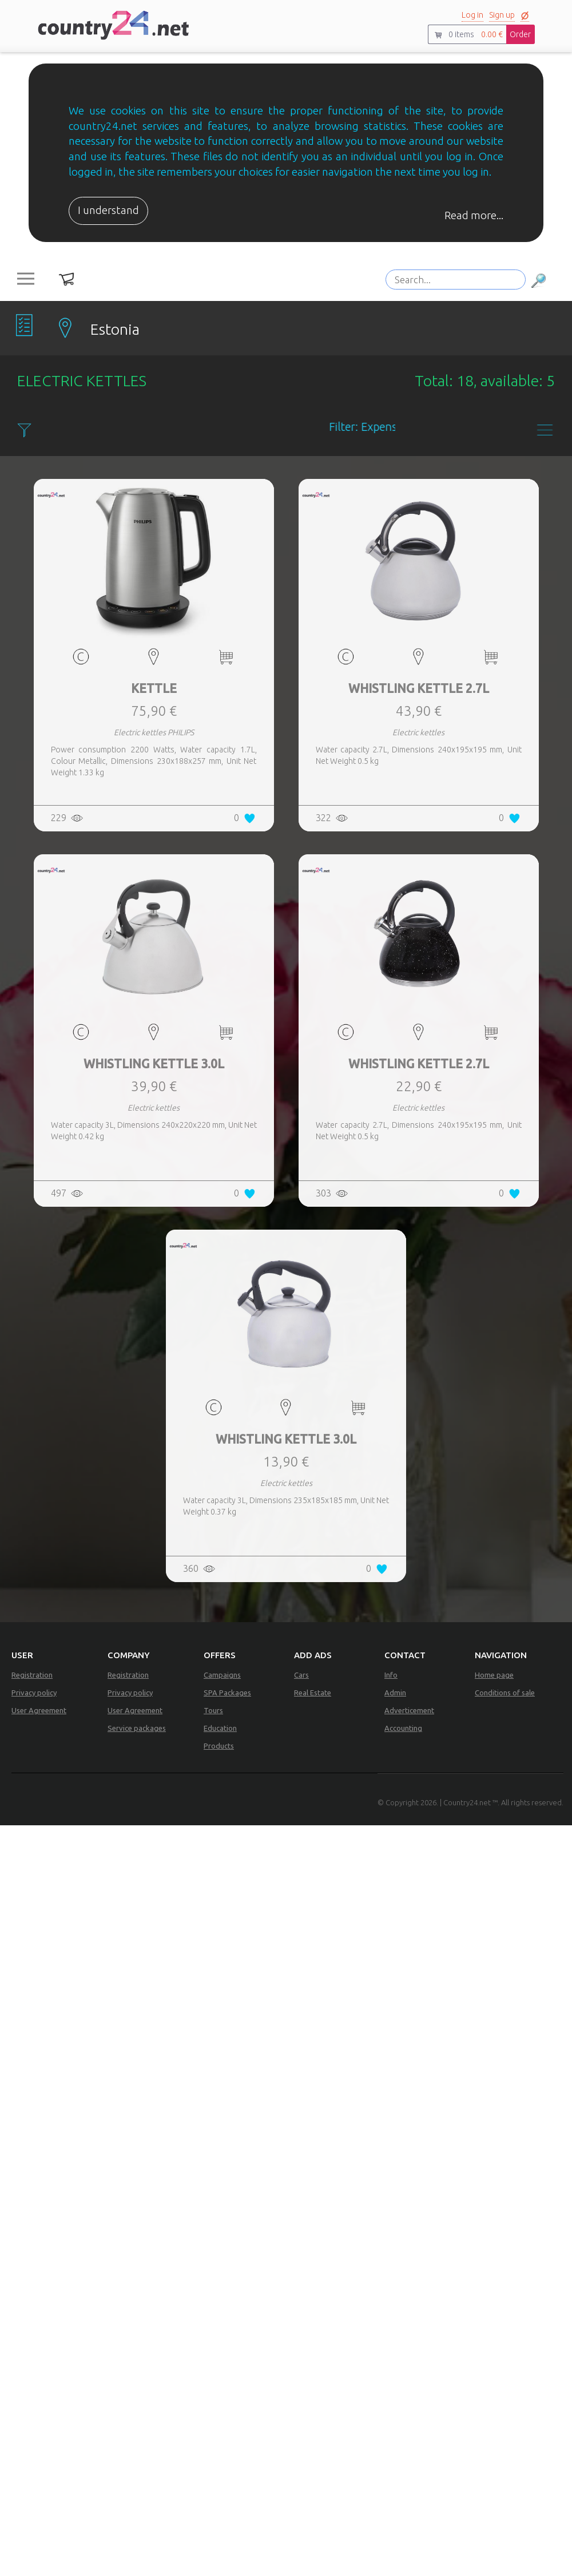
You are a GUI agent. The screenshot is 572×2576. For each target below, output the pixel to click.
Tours (213, 1710)
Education (220, 1728)
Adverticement (409, 1710)
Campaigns (222, 1675)
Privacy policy (34, 1693)
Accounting (403, 1728)
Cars (301, 1675)
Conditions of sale (505, 1693)
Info (391, 1675)
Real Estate (312, 1693)
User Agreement (38, 1710)
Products (219, 1746)
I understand (108, 210)
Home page (494, 1675)
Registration (32, 1675)
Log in (472, 14)
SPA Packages (227, 1693)
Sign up (502, 14)
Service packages (137, 1728)
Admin (395, 1693)
